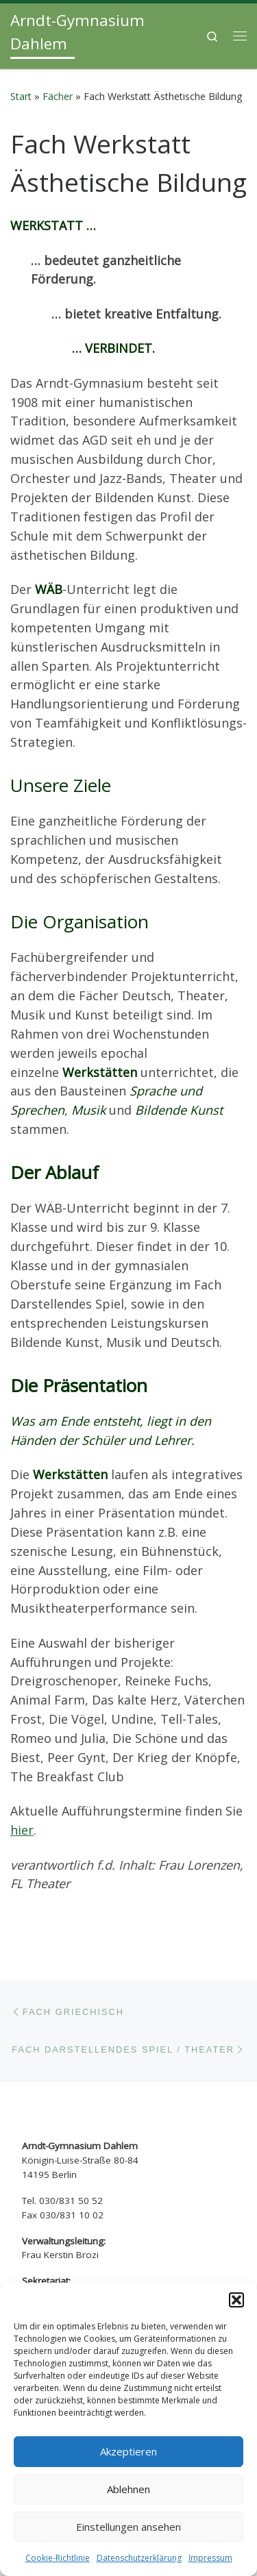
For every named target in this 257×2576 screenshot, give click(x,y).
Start (21, 72)
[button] (236, 2300)
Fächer (57, 72)
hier (22, 1807)
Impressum (210, 2558)
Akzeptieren (128, 2451)
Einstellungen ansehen (128, 2527)
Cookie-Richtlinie (57, 2558)
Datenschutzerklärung (139, 2558)
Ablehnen (128, 2489)
